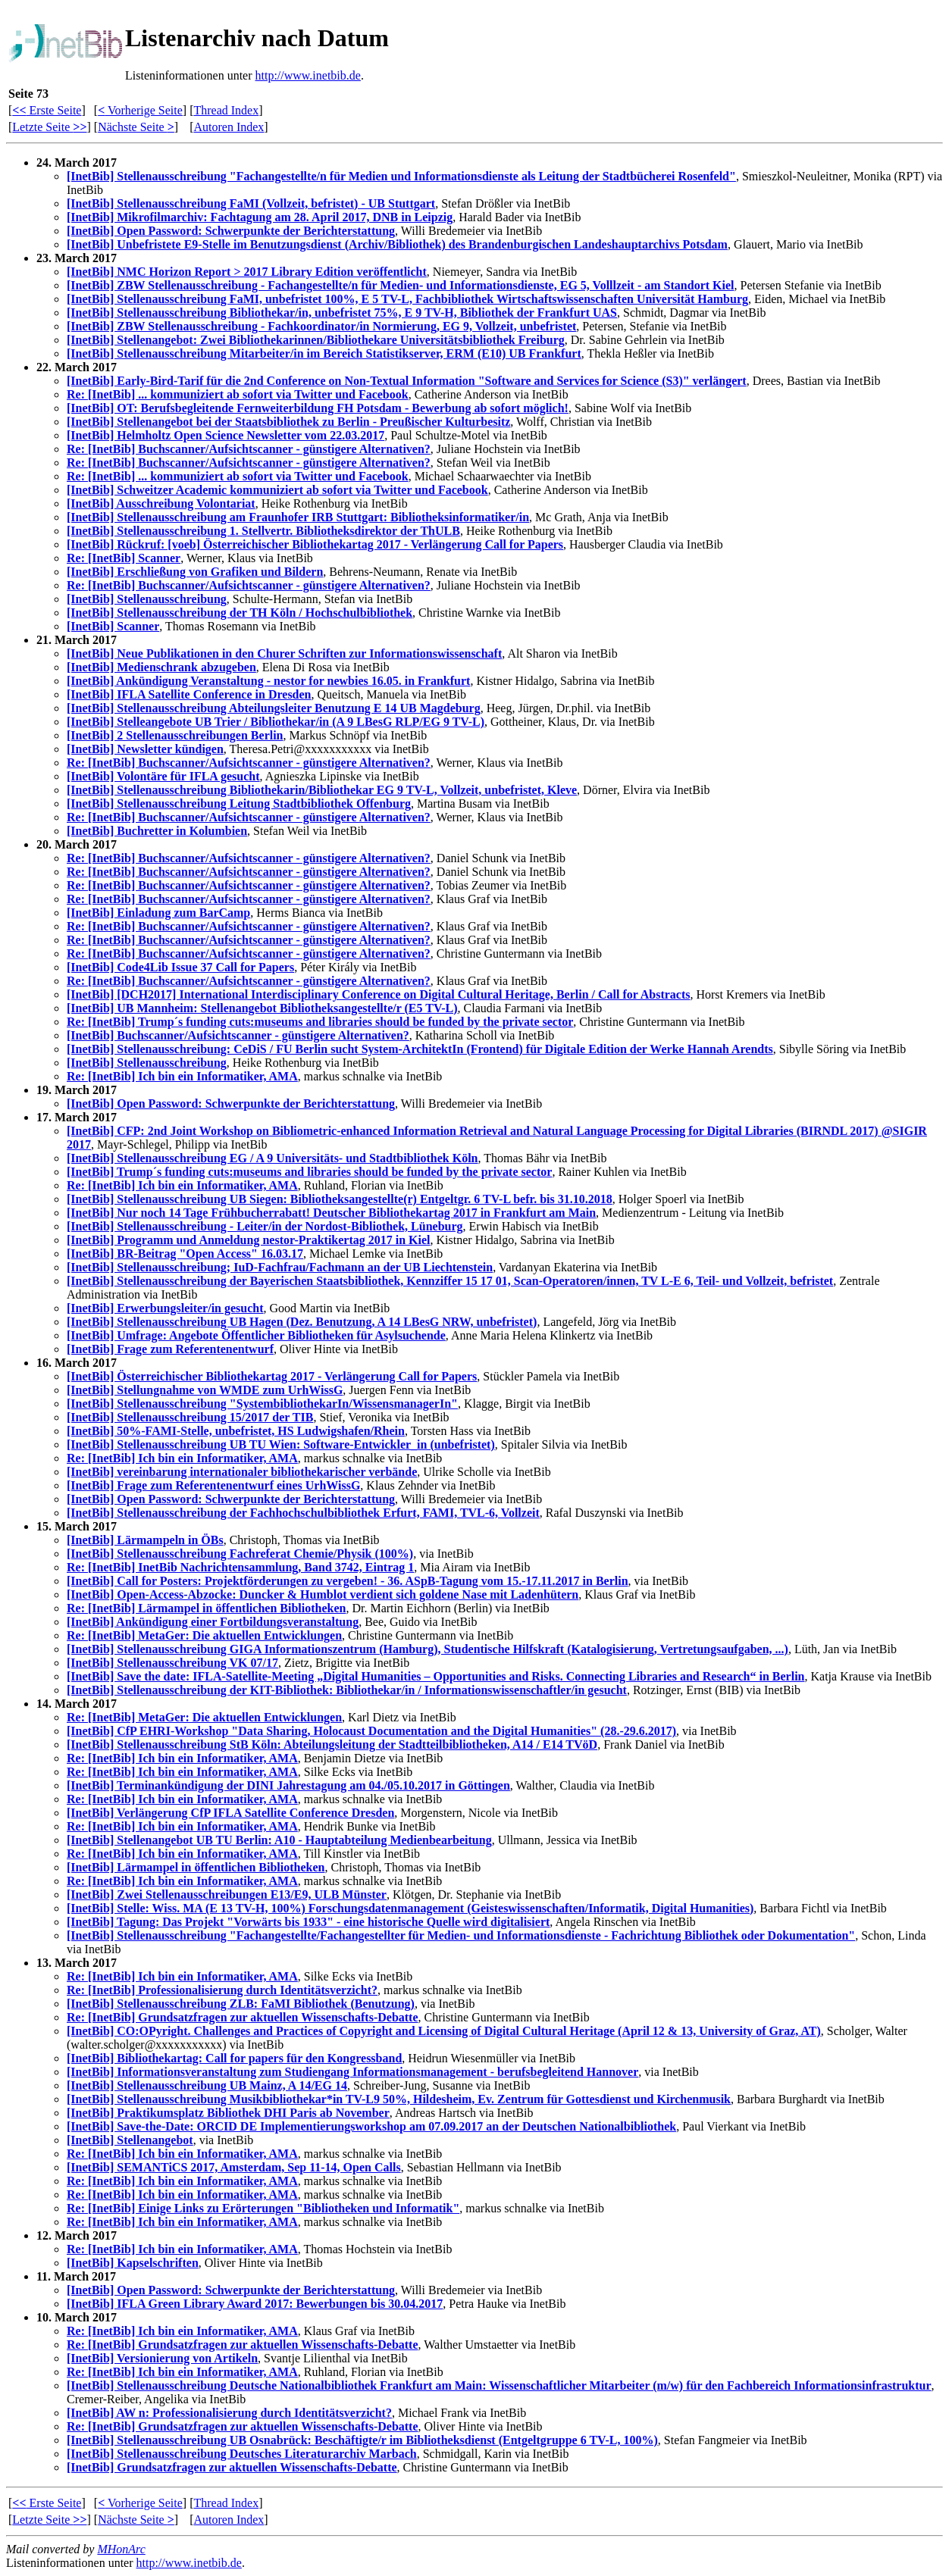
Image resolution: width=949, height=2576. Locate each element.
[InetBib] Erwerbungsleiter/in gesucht (165, 1308)
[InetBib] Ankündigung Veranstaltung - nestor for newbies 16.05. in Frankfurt (268, 680)
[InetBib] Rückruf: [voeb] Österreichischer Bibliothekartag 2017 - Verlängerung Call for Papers (315, 544)
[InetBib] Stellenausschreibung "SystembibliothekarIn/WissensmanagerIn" (262, 1403)
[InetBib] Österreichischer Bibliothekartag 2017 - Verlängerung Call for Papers (272, 1376)
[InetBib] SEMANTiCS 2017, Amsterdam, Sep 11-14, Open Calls (234, 2167)
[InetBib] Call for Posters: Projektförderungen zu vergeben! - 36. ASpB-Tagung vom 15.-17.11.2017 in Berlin (347, 1580)
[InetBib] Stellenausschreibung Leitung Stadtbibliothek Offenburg (239, 803)
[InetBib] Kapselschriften (133, 2262)
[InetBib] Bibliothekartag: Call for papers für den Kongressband (234, 2058)
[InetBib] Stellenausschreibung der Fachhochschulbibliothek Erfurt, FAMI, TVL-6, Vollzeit (303, 1512)
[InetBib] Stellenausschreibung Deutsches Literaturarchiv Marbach (242, 2453)
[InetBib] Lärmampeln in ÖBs (145, 1539)
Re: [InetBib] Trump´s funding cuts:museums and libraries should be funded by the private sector (320, 1021)
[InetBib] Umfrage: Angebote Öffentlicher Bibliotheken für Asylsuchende (256, 1335)
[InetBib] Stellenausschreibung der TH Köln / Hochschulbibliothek (239, 612)
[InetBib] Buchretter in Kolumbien (157, 830)
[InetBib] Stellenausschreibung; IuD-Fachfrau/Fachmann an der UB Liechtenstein (280, 1267)
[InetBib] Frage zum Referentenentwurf (170, 1349)
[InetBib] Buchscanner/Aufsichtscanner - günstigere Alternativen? (238, 1035)
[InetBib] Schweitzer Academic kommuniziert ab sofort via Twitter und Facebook (277, 489)
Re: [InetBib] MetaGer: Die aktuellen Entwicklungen (204, 1635)
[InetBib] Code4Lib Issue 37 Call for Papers (180, 967)
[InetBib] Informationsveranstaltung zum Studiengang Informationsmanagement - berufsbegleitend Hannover (352, 2071)
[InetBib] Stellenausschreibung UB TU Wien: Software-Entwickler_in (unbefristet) (281, 1444)
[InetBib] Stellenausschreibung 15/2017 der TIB (190, 1417)
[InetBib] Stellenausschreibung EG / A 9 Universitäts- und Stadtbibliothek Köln (272, 1158)
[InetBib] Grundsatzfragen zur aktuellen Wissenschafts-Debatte (232, 2467)
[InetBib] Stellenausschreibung (147, 598)
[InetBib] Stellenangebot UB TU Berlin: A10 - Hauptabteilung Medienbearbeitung (279, 1840)
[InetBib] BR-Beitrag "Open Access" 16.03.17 (185, 1253)
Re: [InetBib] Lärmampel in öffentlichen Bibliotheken (206, 1608)
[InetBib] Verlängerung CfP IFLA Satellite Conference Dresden (230, 1812)
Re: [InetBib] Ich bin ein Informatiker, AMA (182, 1076)
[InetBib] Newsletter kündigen (145, 748)
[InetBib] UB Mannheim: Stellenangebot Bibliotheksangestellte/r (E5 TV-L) (262, 1008)
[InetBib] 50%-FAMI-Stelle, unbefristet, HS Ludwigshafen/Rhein (236, 1430)
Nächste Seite (136, 126)
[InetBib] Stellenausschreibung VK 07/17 (172, 1662)
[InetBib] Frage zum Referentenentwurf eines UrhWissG (213, 1485)
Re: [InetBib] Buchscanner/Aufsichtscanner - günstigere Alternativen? (249, 448)
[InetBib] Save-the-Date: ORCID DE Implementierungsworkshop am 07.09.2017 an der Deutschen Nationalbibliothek (371, 2126)
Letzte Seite (49, 126)
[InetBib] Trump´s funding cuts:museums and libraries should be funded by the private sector (309, 1171)
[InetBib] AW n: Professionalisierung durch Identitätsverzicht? (229, 2412)
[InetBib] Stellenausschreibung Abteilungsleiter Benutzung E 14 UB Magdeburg (274, 708)
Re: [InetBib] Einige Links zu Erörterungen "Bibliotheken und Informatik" (263, 2208)
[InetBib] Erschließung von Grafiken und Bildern (195, 571)
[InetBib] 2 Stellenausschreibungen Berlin (175, 735)
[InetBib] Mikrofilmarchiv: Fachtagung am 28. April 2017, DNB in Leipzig (260, 217)
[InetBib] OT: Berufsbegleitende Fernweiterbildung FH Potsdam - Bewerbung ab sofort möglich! (317, 408)
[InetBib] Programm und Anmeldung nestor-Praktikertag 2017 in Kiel (249, 1239)
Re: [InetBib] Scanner (123, 558)
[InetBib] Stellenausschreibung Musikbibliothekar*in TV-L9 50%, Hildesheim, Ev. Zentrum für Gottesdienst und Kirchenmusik (399, 2099)
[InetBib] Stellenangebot (130, 2140)
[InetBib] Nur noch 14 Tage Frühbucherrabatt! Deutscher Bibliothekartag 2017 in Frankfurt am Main (331, 1212)
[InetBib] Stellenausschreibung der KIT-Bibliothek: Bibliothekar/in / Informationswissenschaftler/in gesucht (347, 1689)
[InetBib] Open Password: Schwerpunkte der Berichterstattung (231, 230)
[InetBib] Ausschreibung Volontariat (161, 503)
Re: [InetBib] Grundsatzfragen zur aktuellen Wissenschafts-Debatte (242, 2017)
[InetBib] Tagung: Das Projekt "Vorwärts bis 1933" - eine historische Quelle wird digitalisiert (308, 1921)
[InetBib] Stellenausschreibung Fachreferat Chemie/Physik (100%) (240, 1553)
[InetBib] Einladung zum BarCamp (158, 912)
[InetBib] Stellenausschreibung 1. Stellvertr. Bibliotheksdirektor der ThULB (263, 530)
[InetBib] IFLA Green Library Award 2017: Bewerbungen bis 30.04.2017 (255, 2303)
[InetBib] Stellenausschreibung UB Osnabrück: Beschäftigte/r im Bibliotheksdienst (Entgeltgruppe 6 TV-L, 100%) (362, 2440)
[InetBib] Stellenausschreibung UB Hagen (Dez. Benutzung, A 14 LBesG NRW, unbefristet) (302, 1321)
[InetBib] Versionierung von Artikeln (162, 2358)
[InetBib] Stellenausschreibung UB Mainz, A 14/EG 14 (207, 2085)
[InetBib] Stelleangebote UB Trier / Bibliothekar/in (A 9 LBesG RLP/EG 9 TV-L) (275, 721)
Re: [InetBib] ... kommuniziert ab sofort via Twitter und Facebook (238, 394)
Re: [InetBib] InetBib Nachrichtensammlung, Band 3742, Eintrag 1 (240, 1567)
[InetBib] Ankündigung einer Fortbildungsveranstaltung (213, 1621)
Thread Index (225, 110)
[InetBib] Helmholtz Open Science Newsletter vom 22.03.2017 (225, 435)
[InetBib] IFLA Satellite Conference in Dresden (189, 694)
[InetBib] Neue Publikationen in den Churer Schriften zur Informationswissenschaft (284, 653)
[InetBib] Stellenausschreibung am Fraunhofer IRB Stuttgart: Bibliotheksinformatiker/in (298, 517)
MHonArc (121, 2549)
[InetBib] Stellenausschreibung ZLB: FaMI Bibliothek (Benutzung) (241, 2003)
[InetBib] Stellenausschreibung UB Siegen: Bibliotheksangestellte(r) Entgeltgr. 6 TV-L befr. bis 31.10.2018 (339, 1199)
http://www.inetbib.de (308, 75)
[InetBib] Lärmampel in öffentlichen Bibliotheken (195, 1867)
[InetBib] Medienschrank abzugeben (161, 667)
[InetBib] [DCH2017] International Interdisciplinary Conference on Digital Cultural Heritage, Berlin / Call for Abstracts (378, 994)
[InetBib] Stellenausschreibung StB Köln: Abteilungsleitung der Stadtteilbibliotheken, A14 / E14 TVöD (332, 1744)
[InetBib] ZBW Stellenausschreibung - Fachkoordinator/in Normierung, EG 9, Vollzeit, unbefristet (321, 326)
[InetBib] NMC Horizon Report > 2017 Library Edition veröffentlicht (247, 271)
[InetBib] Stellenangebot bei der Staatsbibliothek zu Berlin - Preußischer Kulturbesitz (288, 421)
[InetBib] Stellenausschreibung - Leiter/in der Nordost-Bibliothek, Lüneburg (265, 1226)
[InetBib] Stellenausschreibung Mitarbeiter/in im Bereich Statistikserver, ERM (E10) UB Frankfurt (324, 353)
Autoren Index (228, 126)
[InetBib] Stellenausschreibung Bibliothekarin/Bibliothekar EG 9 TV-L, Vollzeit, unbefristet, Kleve (322, 789)
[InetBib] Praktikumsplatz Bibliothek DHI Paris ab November (228, 2112)
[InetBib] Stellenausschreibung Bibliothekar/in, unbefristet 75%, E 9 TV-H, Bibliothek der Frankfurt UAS (342, 312)
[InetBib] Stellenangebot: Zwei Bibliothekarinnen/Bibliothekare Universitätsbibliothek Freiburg (316, 339)
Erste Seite (46, 110)
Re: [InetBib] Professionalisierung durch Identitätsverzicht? (222, 1990)
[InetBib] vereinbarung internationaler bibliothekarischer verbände (242, 1471)
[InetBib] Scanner (113, 626)
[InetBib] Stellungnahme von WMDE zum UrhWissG (205, 1389)
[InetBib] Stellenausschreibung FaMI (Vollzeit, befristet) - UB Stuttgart (251, 203)
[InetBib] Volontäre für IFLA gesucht (163, 776)
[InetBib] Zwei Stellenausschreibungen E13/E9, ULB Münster (227, 1894)
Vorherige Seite (140, 110)
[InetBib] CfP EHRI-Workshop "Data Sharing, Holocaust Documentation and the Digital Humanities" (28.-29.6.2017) (371, 1730)
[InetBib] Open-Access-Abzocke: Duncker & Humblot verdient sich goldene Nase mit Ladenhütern (322, 1594)
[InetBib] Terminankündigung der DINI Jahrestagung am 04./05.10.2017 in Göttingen (288, 1785)
